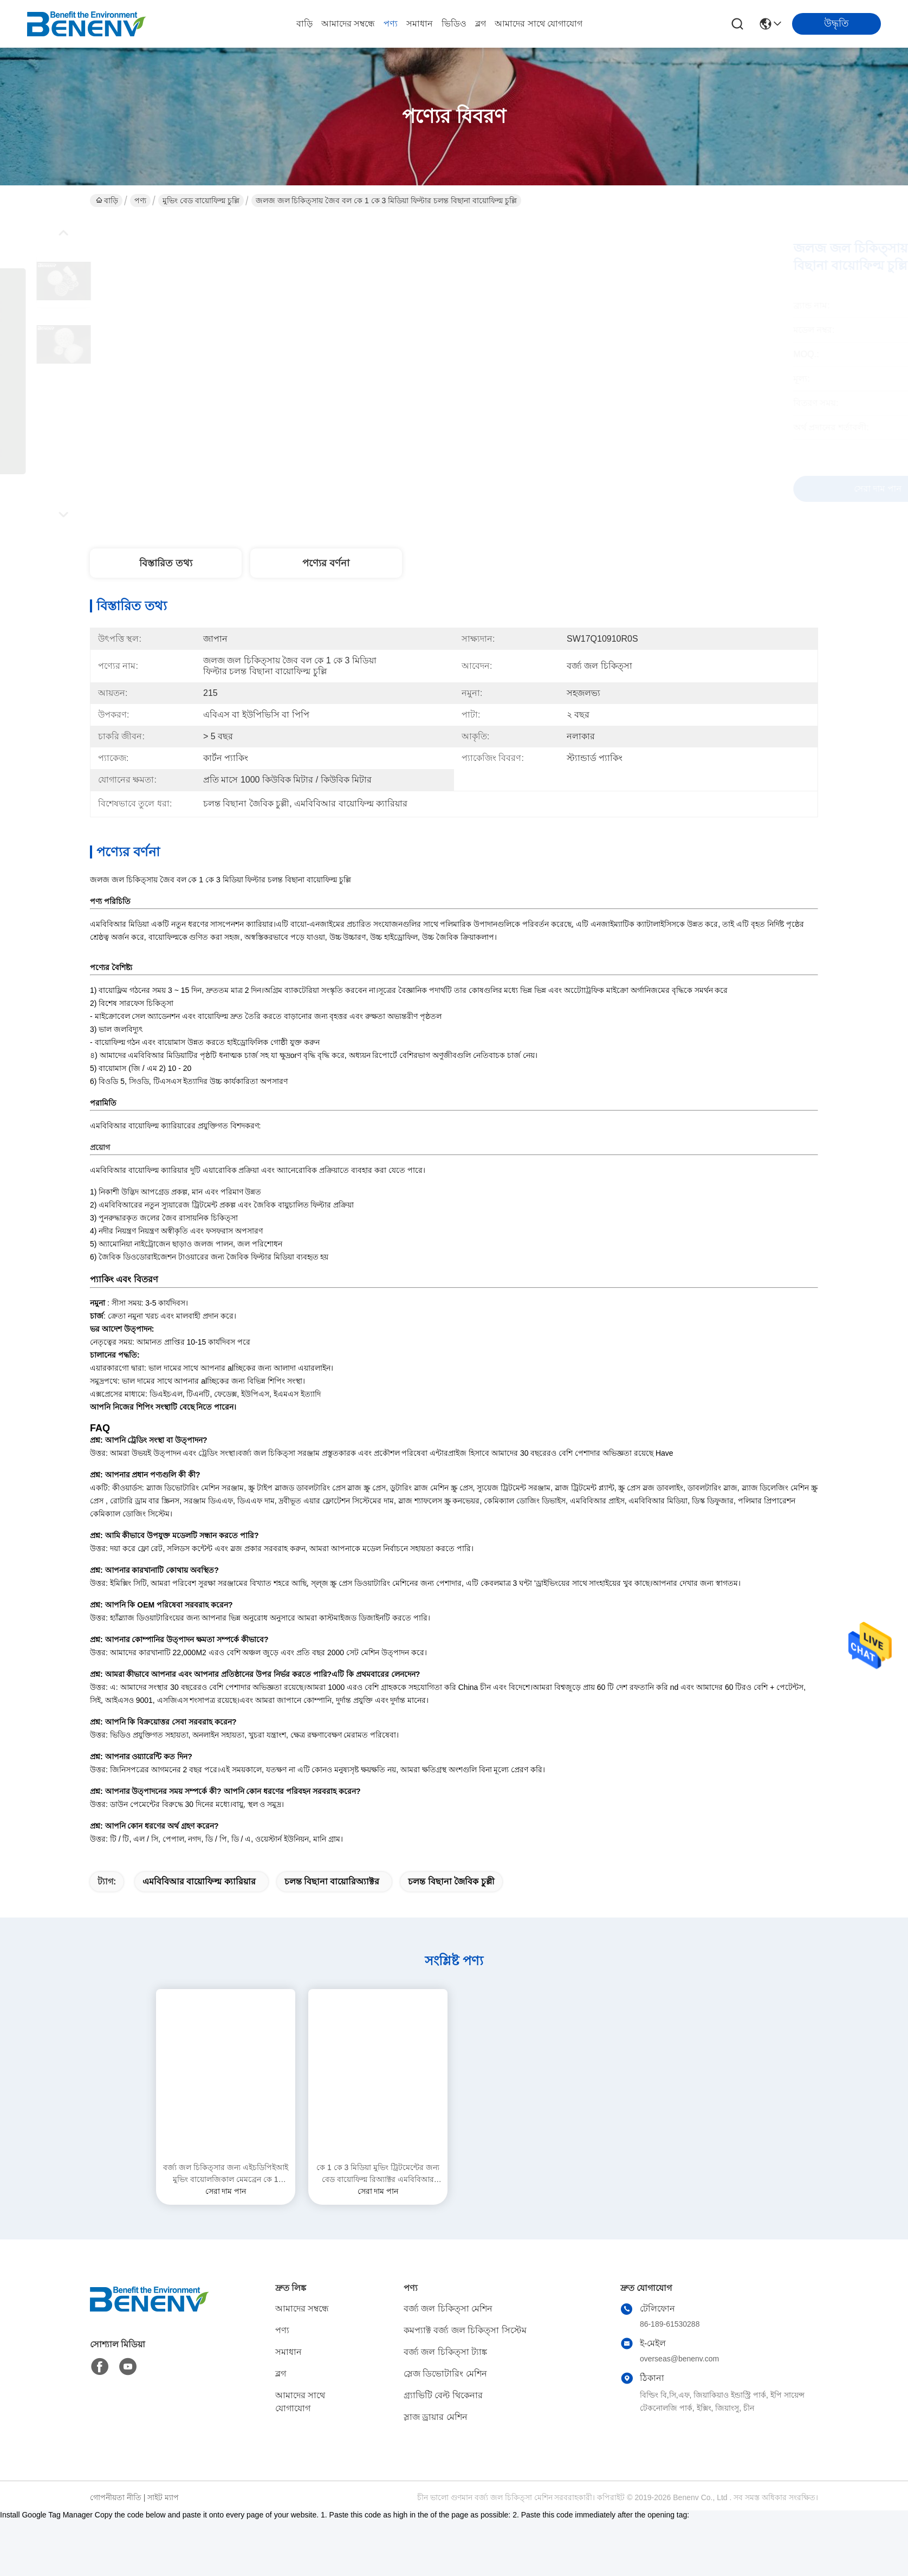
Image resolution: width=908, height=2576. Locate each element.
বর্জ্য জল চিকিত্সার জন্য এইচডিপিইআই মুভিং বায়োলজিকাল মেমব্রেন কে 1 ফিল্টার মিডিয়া (225, 2231)
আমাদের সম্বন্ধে (348, 23)
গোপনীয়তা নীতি (115, 2554)
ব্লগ (480, 23)
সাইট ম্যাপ (163, 2554)
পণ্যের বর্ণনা (325, 563)
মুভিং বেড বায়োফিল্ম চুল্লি (201, 200)
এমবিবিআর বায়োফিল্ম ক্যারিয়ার (199, 1938)
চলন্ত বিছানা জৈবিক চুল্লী (451, 1938)
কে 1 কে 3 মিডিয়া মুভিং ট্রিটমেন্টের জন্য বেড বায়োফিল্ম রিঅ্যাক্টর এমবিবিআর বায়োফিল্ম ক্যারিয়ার (377, 2231)
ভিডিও (454, 23)
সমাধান (419, 23)
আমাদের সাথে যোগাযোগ (538, 23)
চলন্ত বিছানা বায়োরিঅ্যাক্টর (332, 1938)
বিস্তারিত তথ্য (165, 563)
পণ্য (391, 23)
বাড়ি (304, 23)
